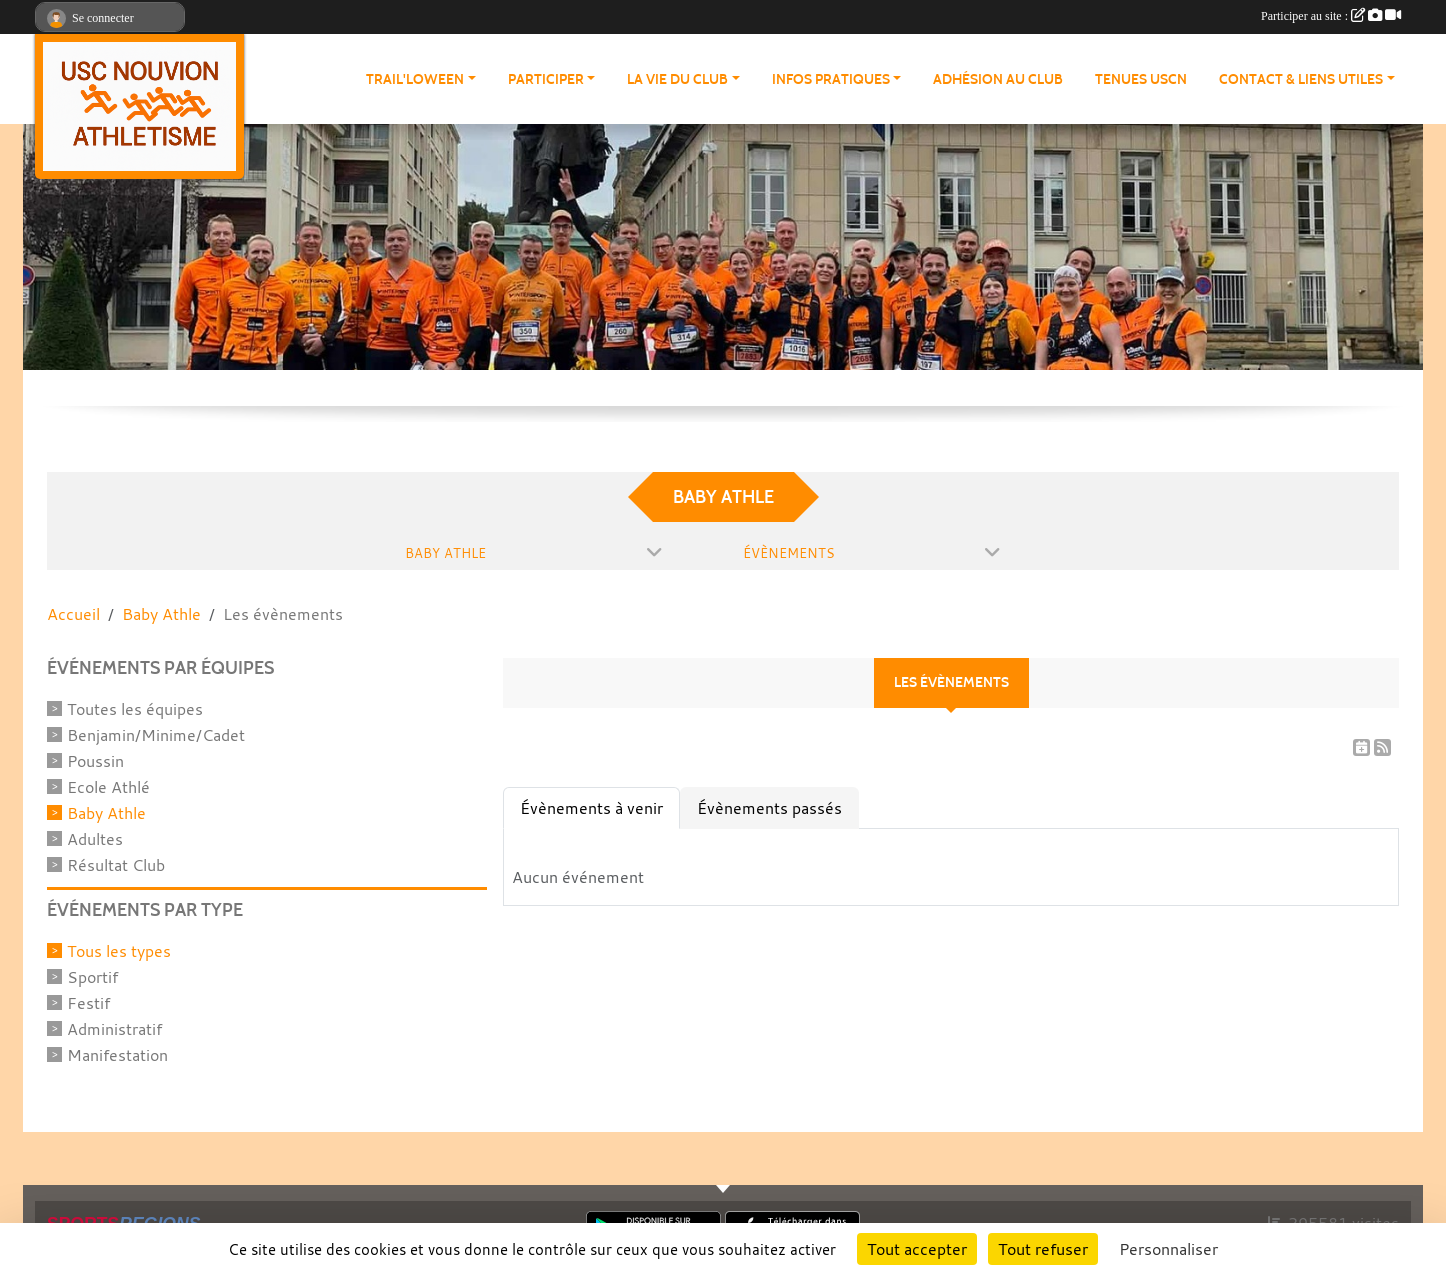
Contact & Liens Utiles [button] (1301, 79)
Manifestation (117, 1055)
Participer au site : (1331, 16)
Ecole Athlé (108, 787)
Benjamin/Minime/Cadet (156, 735)
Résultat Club (116, 865)
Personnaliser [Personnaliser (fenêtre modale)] (1168, 1249)
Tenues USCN (1141, 79)
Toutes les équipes (135, 709)
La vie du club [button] (677, 79)
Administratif (114, 1029)
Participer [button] (546, 79)
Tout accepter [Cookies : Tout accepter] (917, 1249)
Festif (88, 1003)
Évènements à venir (591, 808)
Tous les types (119, 951)
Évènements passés (769, 808)
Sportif (92, 977)
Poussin (95, 761)
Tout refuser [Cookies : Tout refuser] (1043, 1249)
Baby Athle (106, 813)
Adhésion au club (998, 79)
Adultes (95, 839)
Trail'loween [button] (415, 79)
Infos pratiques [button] (831, 79)
